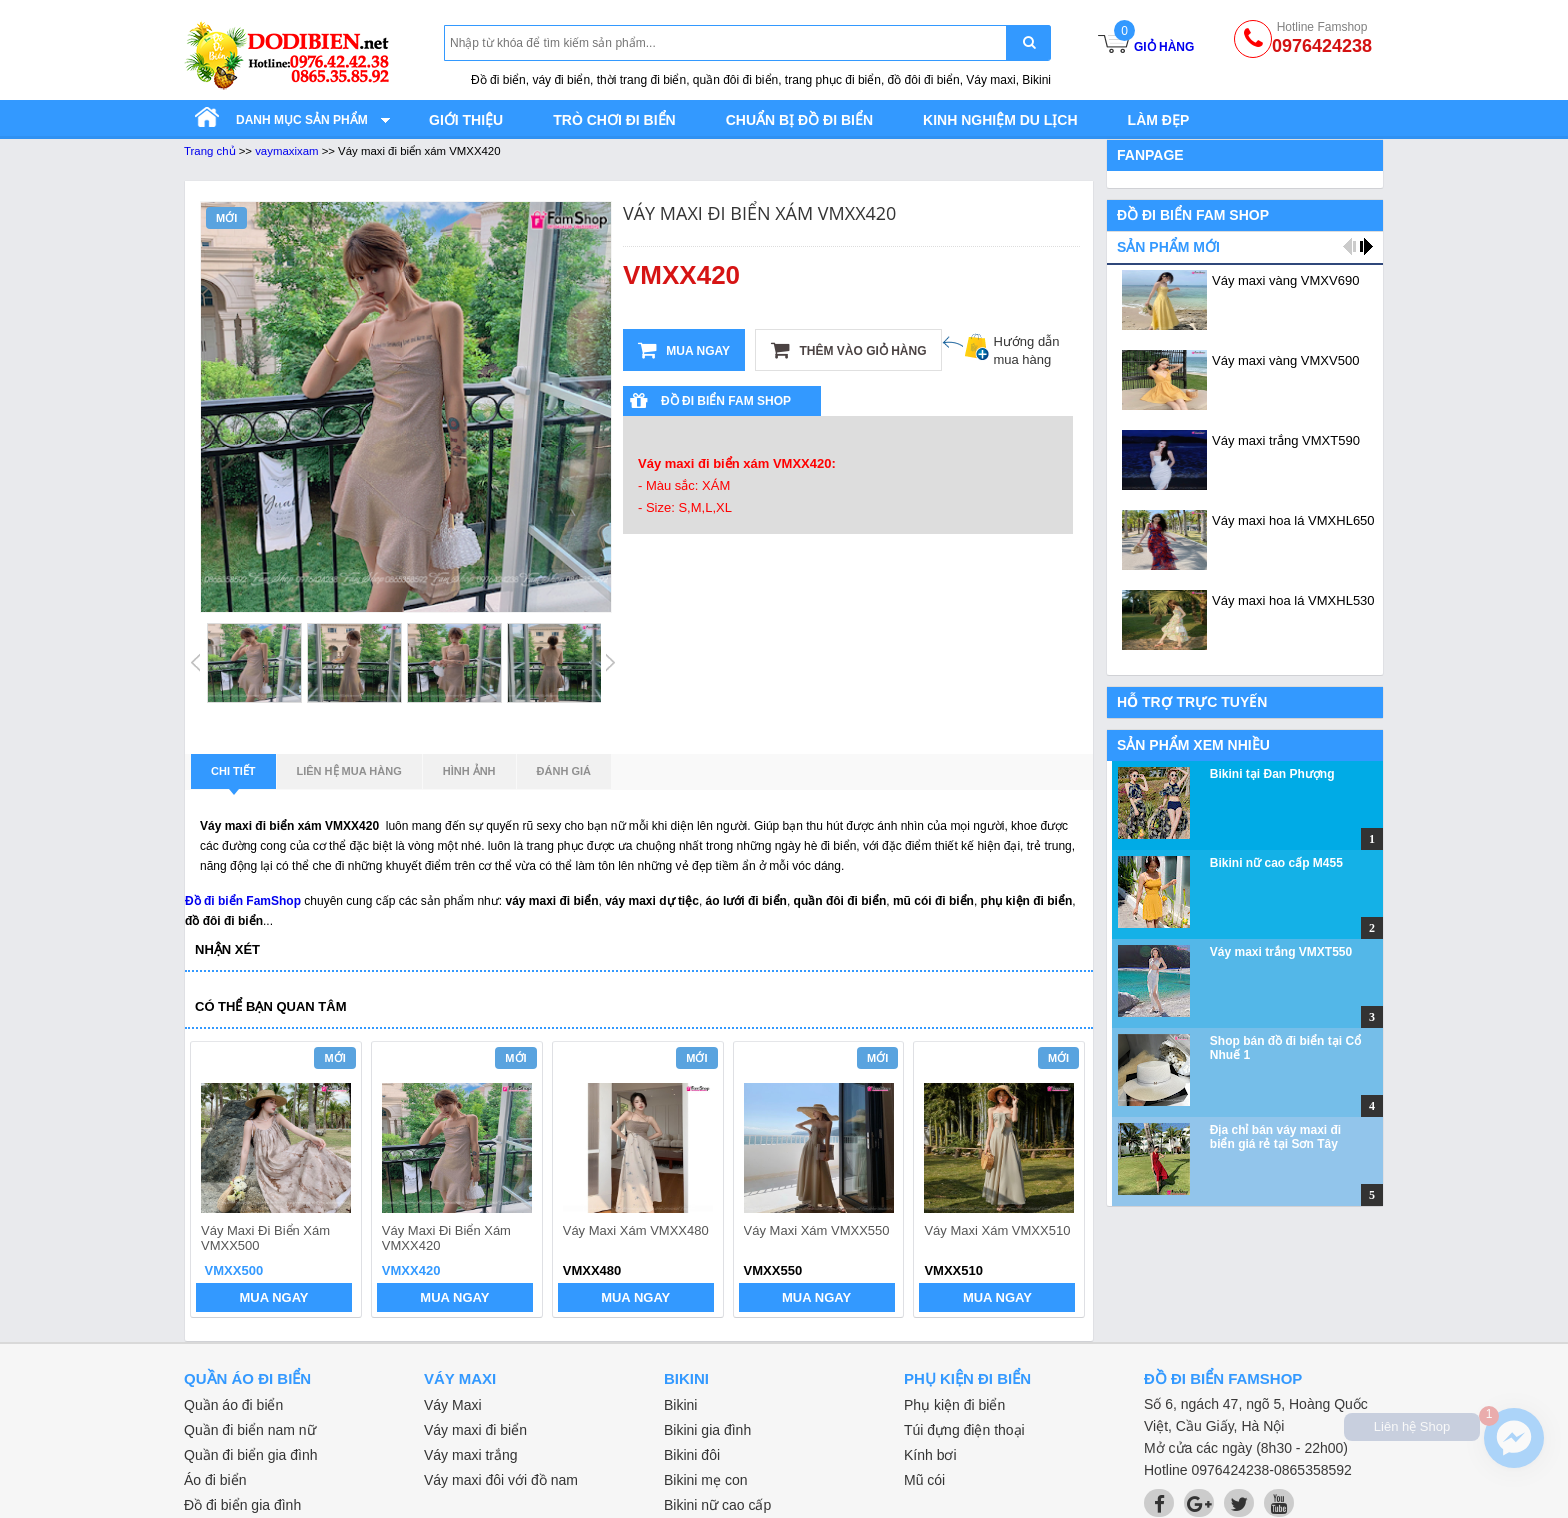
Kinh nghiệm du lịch (1000, 120)
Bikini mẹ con (705, 1480)
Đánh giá (564, 771)
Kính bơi (930, 1455)
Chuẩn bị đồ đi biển (799, 120)
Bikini (680, 1405)
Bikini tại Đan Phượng (1272, 774)
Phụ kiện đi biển (954, 1405)
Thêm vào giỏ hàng (848, 350)
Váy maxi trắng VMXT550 (1281, 952)
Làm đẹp (1159, 120)
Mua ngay (684, 350)
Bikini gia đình (707, 1430)
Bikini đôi (692, 1455)
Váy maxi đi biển (475, 1430)
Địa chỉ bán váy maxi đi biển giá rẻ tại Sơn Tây (1275, 1137)
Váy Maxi (453, 1405)
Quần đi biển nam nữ (250, 1430)
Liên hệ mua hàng (349, 771)
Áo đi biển (215, 1480)
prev (217, 1182)
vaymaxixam (286, 151)
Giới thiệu (466, 120)
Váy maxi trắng (471, 1455)
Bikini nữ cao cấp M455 (1276, 863)
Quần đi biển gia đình (251, 1455)
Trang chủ (210, 151)
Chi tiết (233, 777)
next (1060, 1182)
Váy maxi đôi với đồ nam (501, 1480)
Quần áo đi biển (233, 1405)
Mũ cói (924, 1480)
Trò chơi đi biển (614, 120)
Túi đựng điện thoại (964, 1430)
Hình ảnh (469, 771)
